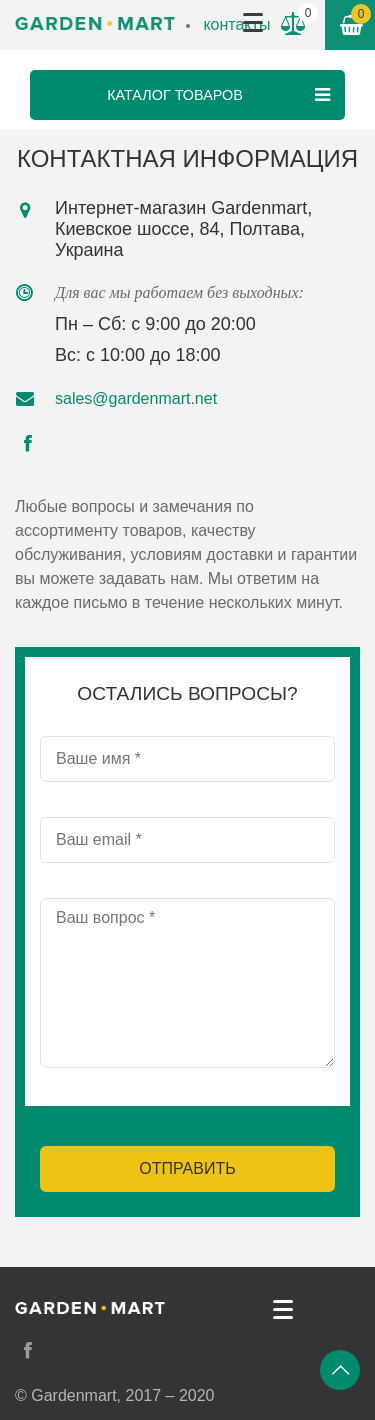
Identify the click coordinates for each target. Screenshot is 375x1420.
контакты (236, 24)
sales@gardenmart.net (136, 398)
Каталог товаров (221, 95)
